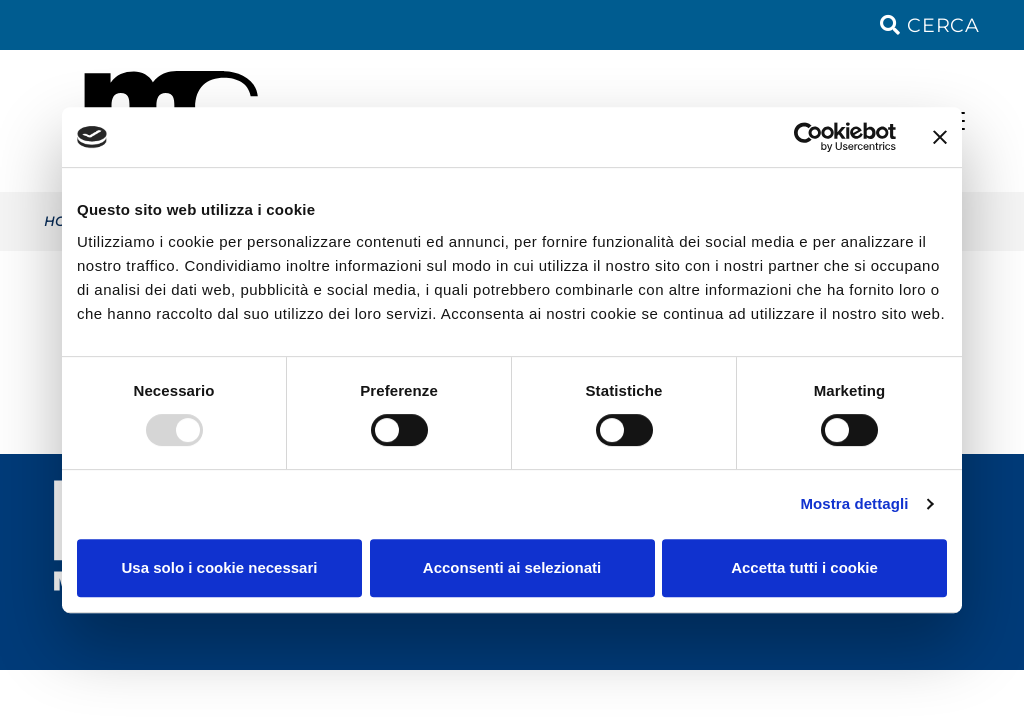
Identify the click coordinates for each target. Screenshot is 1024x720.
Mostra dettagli (854, 503)
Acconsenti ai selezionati (512, 567)
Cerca (930, 25)
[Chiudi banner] (940, 137)
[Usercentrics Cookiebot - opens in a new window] (808, 137)
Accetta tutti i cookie (804, 567)
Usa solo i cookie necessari (220, 567)
